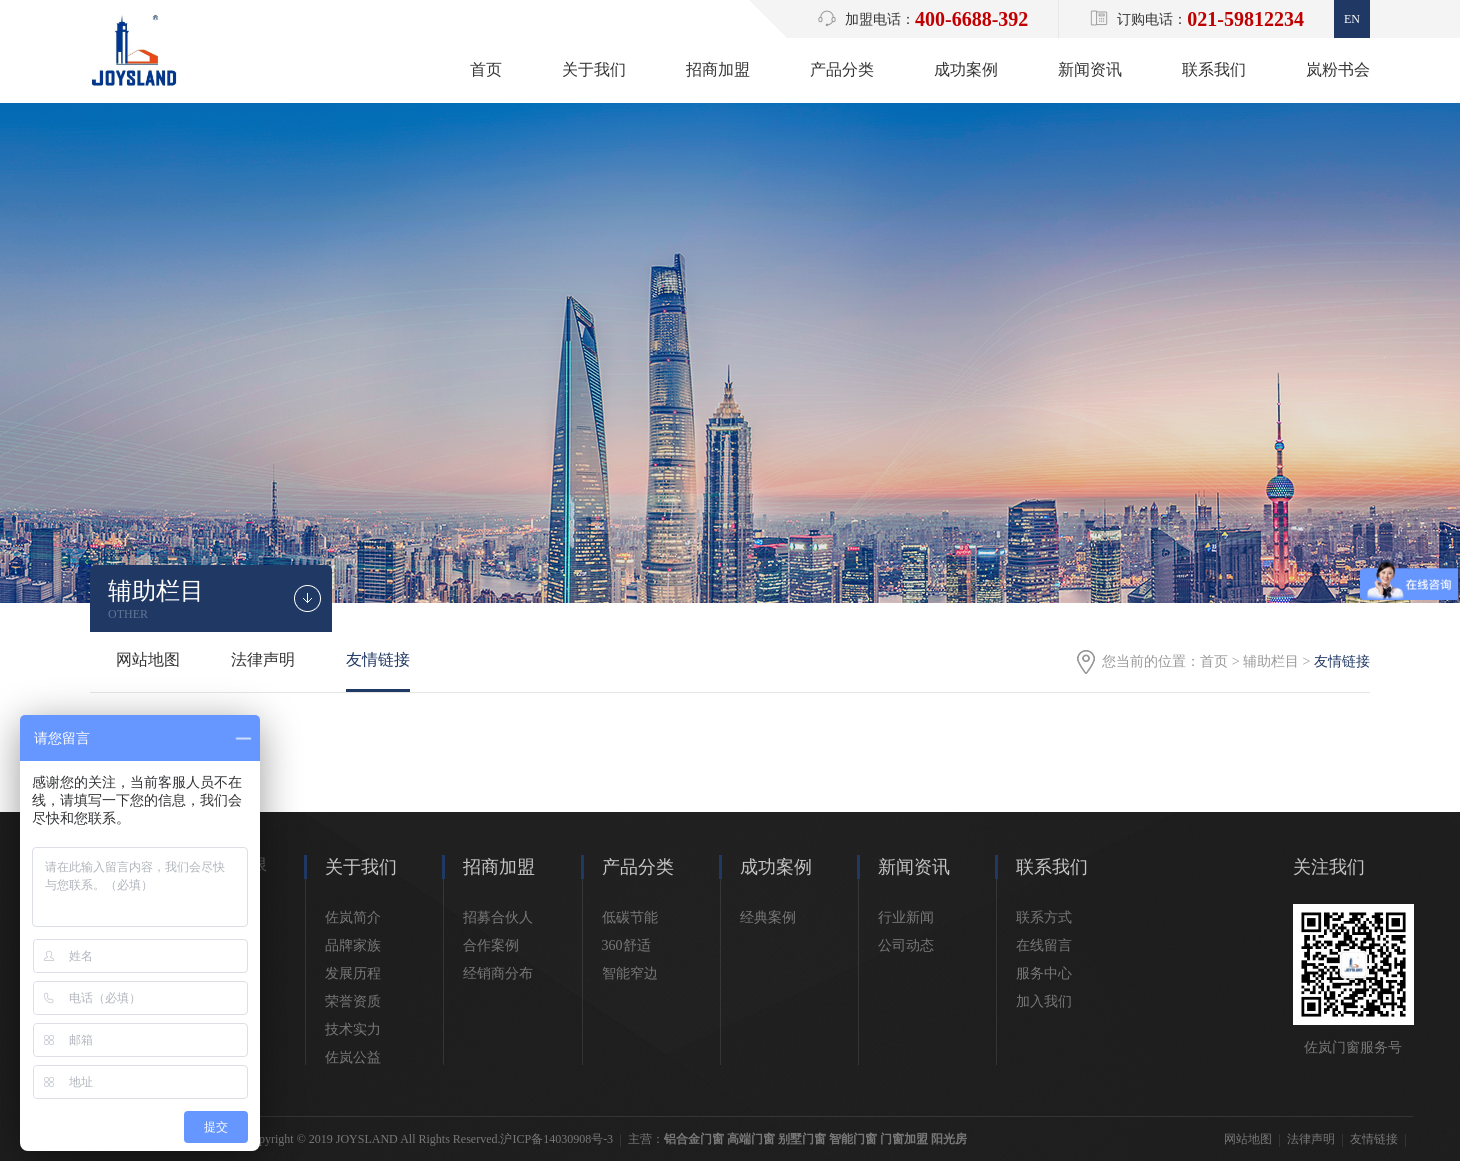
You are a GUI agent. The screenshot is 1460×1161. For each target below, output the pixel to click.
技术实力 (353, 1029)
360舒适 (626, 945)
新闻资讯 (1090, 69)
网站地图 (148, 659)
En (1352, 19)
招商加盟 (718, 69)
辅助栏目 (1271, 661)
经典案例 (768, 917)
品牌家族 (353, 945)
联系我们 (1214, 69)
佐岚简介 (353, 917)
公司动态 (906, 945)
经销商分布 (498, 973)
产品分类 (842, 69)
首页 (486, 69)
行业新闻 (906, 917)
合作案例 (491, 945)
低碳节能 (630, 917)
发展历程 (353, 973)
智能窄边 (630, 973)
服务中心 (1044, 973)
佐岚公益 (353, 1057)
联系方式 (1044, 917)
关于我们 (594, 69)
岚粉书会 (1338, 69)
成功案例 (966, 69)
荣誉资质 (353, 1001)
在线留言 (1044, 945)
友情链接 (378, 659)
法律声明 (263, 659)
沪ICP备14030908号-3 (556, 1139)
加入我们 (1044, 1001)
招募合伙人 (498, 917)
